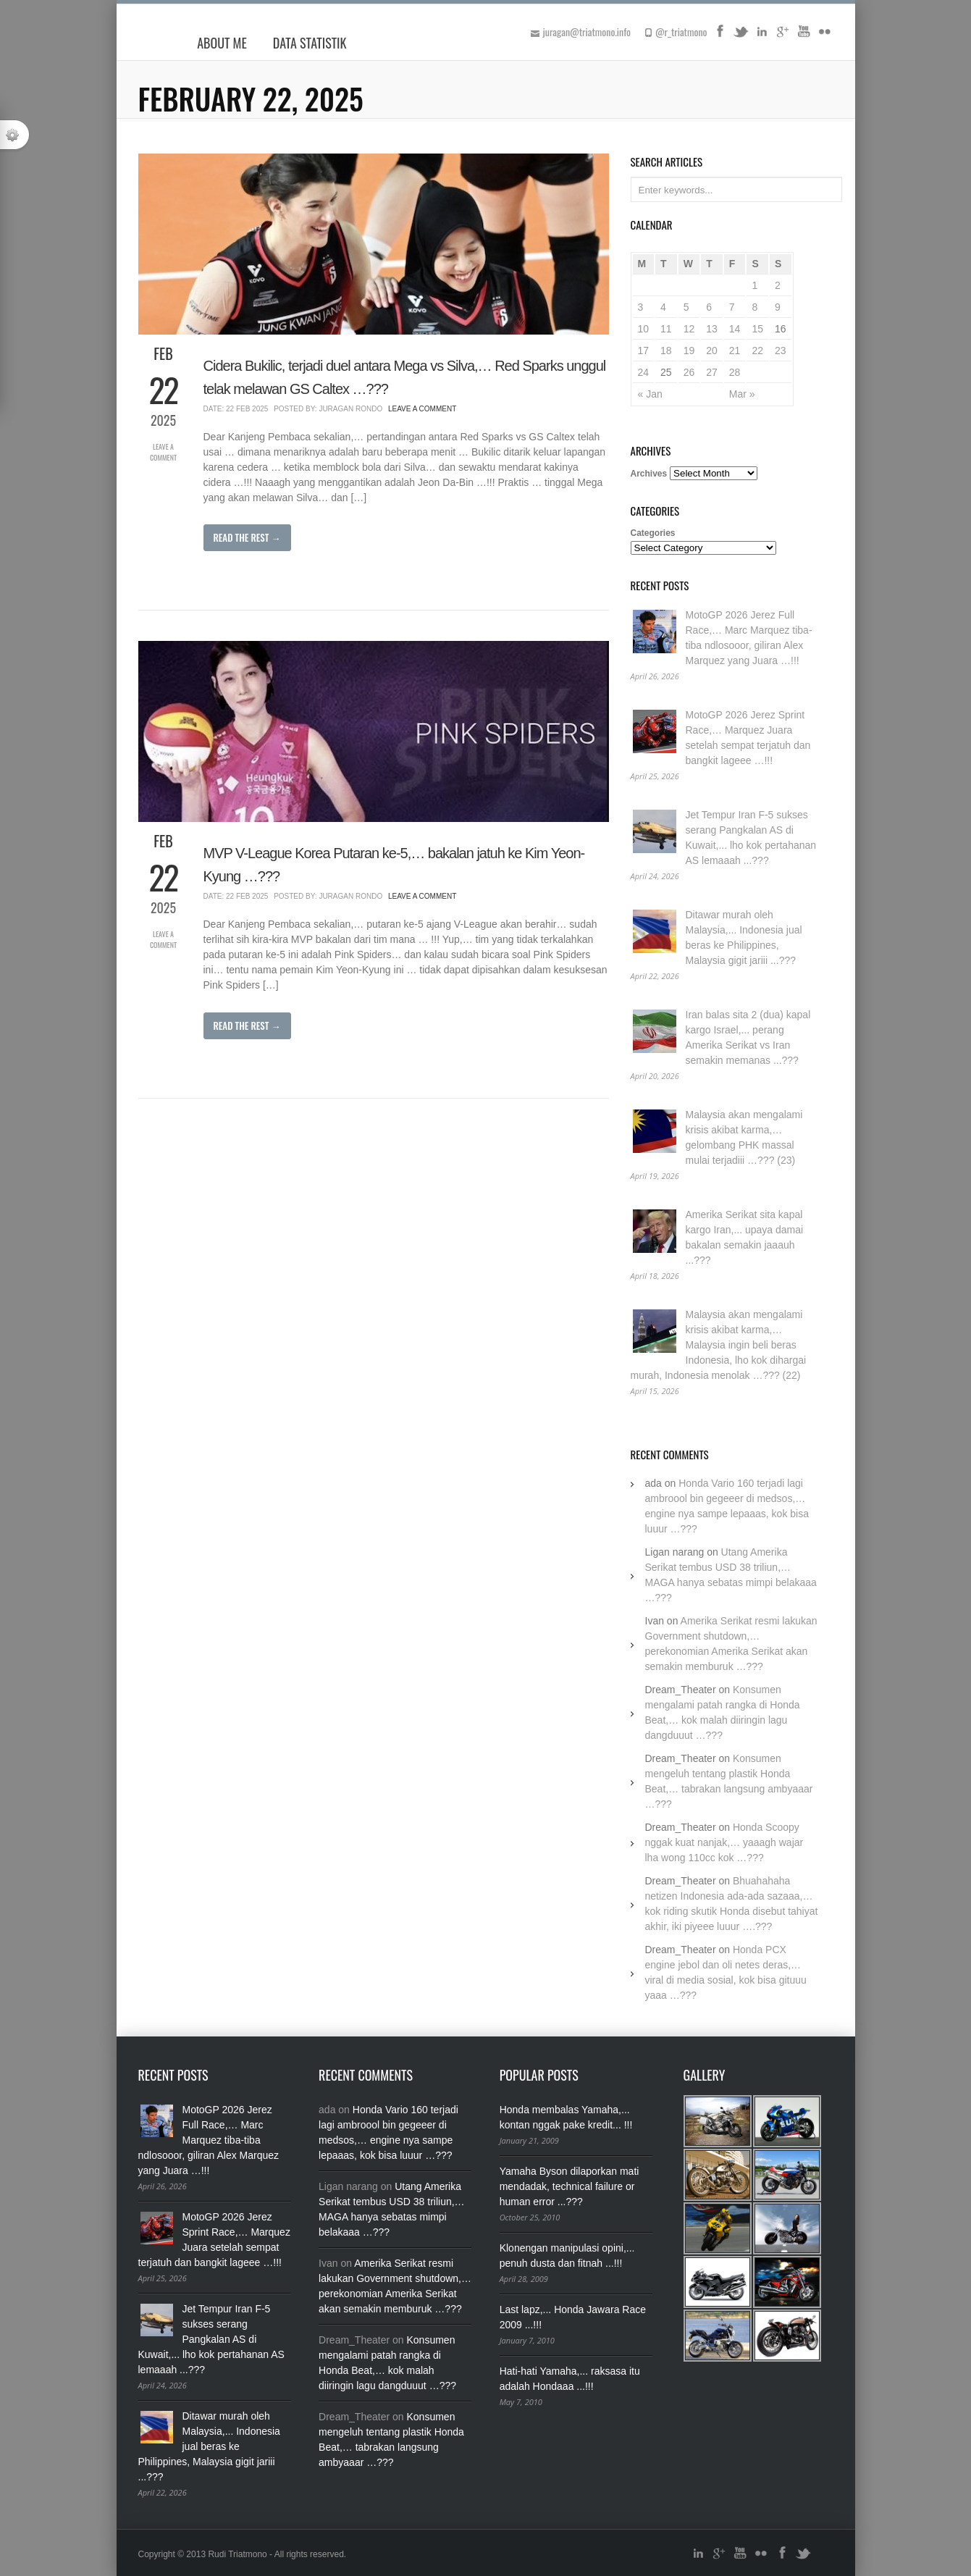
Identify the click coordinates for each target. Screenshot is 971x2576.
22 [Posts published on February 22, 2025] (757, 350)
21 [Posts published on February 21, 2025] (735, 350)
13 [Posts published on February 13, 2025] (712, 329)
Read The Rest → (247, 537)
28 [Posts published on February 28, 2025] (735, 372)
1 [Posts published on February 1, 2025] (754, 285)
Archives (649, 474)
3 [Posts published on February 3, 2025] (641, 307)
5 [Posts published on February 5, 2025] (686, 307)
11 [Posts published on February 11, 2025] (666, 329)
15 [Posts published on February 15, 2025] (757, 329)
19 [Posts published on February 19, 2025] (689, 350)
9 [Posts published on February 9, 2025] (778, 307)
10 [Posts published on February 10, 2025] (644, 329)
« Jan (650, 394)
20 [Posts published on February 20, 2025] (712, 350)
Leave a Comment (163, 452)
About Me (222, 42)
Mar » (742, 394)
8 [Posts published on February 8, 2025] (754, 307)
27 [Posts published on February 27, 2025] (712, 372)
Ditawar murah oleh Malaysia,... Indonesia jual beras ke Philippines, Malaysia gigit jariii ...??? (209, 2446)
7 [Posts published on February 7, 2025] (732, 307)
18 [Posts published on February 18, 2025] (666, 350)
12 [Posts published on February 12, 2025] (689, 329)
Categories (653, 533)
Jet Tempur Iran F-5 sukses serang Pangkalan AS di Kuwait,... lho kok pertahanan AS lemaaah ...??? (211, 2339)
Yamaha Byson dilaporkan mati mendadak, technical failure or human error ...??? (569, 2186)
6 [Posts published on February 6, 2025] (709, 307)
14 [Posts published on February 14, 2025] (735, 329)
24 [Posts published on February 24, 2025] (644, 372)
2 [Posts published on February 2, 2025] (778, 285)
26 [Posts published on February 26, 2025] (689, 372)
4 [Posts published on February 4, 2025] (663, 307)
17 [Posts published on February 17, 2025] (644, 350)
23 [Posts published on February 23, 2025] (780, 350)
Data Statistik (310, 42)
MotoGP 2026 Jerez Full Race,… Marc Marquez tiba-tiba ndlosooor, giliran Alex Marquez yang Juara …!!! (208, 2140)
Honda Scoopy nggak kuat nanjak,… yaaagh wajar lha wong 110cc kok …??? (724, 1842)
